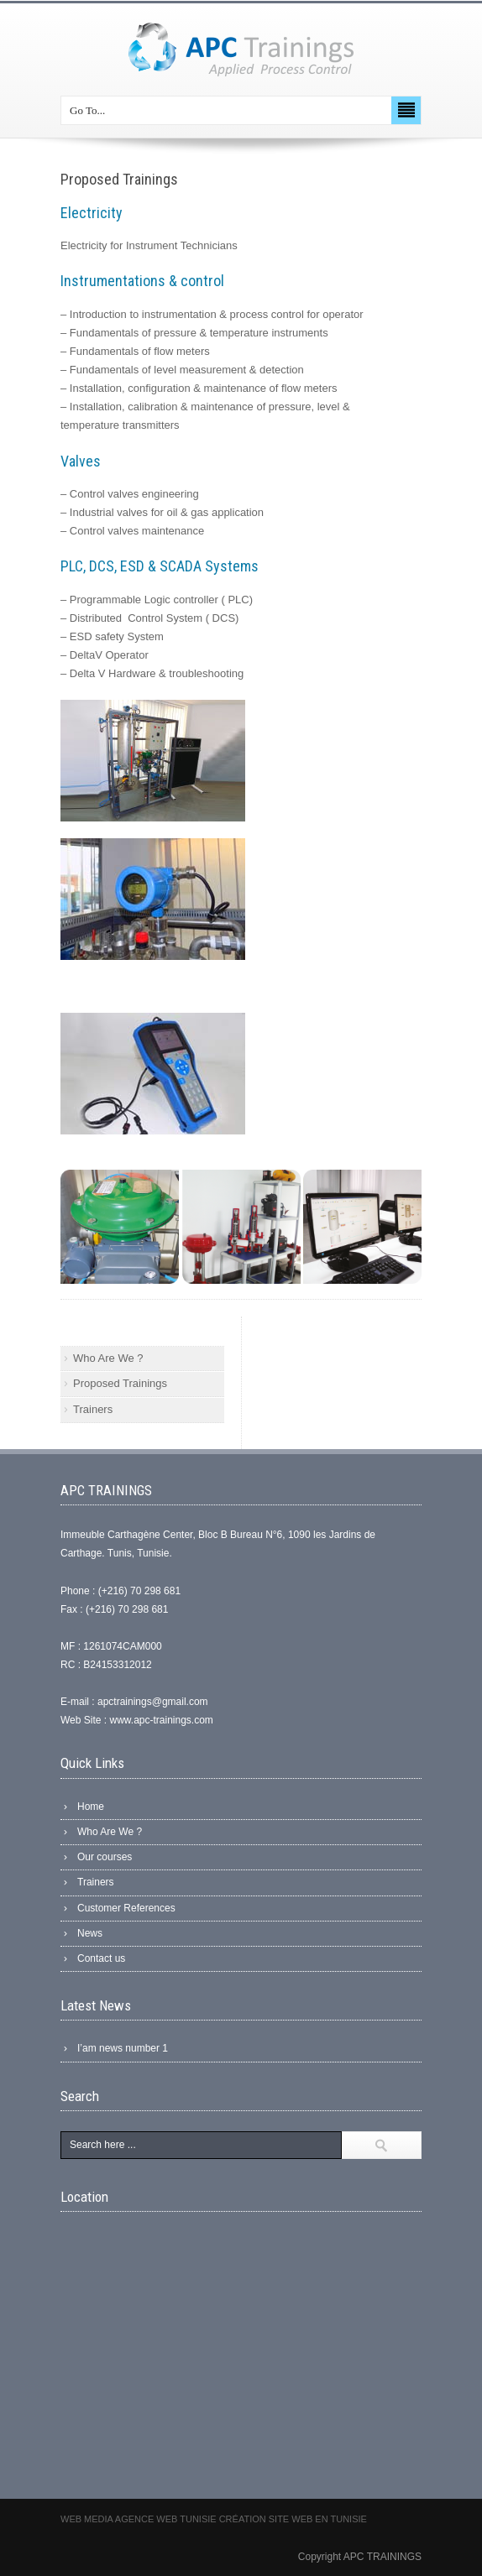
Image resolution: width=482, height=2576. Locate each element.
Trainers (93, 1409)
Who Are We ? (108, 1358)
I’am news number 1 (122, 2048)
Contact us (101, 1958)
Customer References (126, 1908)
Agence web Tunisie (167, 2519)
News (89, 1933)
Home (90, 1806)
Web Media (87, 2519)
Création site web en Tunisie (293, 2519)
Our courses (104, 1857)
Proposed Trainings (120, 1383)
